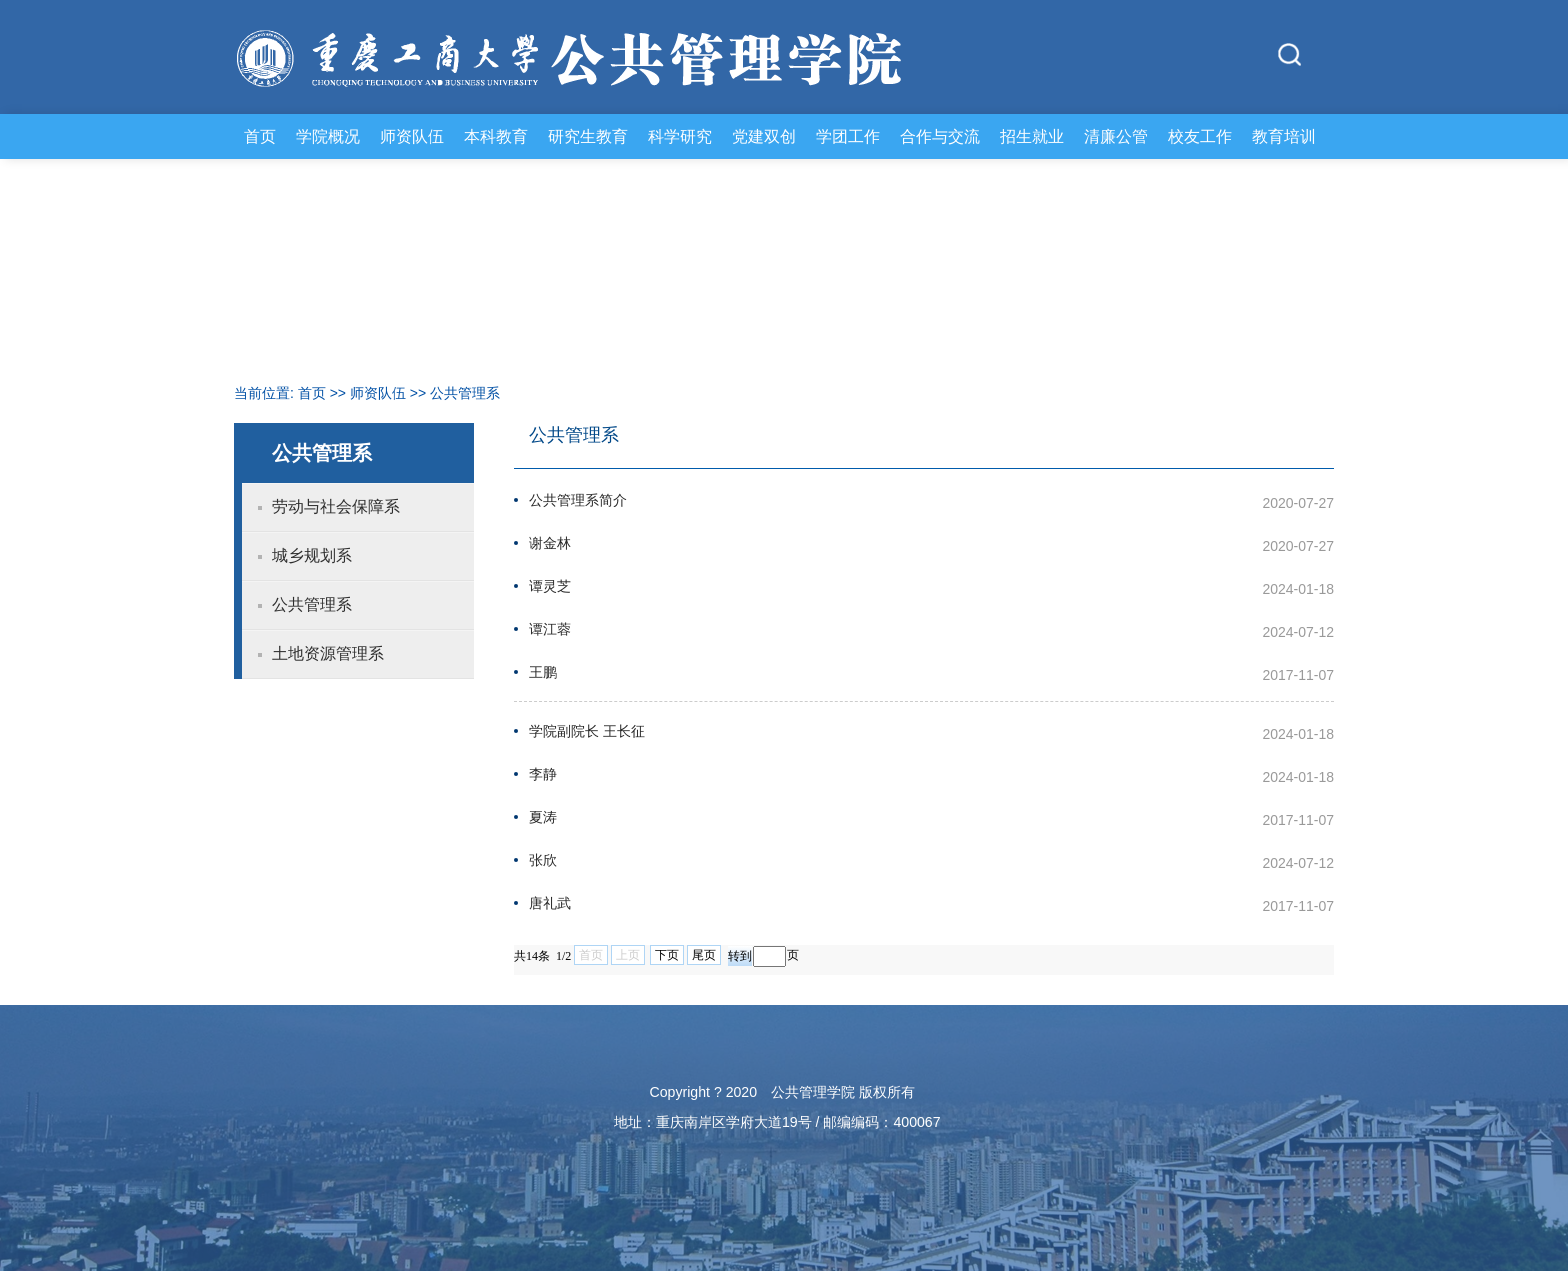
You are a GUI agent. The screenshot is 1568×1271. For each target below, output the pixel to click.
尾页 (704, 955)
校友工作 (1200, 136)
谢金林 (550, 543)
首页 (260, 136)
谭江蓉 (550, 629)
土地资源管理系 (328, 653)
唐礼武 (550, 903)
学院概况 (328, 136)
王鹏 (543, 672)
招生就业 (1032, 136)
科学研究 (680, 136)
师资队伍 (412, 136)
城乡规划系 (312, 555)
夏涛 (543, 817)
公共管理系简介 (578, 500)
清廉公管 (1116, 136)
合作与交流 (940, 136)
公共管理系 (465, 393)
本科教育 (496, 136)
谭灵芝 (550, 586)
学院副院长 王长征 (587, 731)
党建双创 (764, 136)
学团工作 (848, 136)
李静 (543, 774)
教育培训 (1284, 136)
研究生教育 (588, 136)
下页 (667, 955)
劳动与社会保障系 (336, 506)
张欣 (543, 860)
